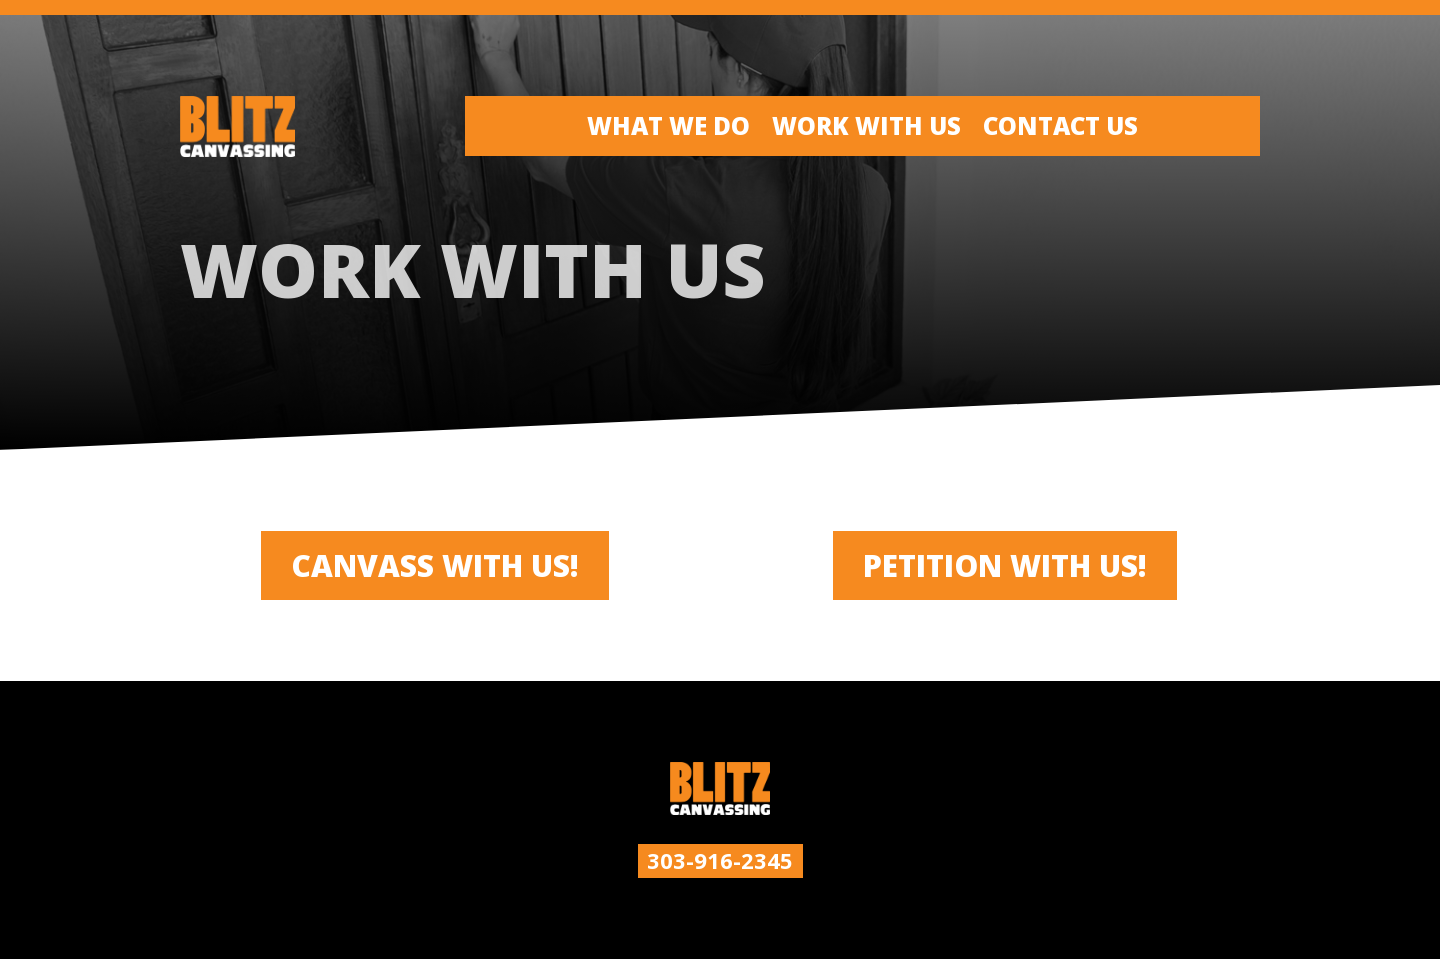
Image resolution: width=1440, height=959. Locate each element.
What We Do (668, 130)
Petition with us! (1005, 565)
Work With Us (866, 130)
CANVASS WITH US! (435, 565)
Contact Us (1060, 130)
